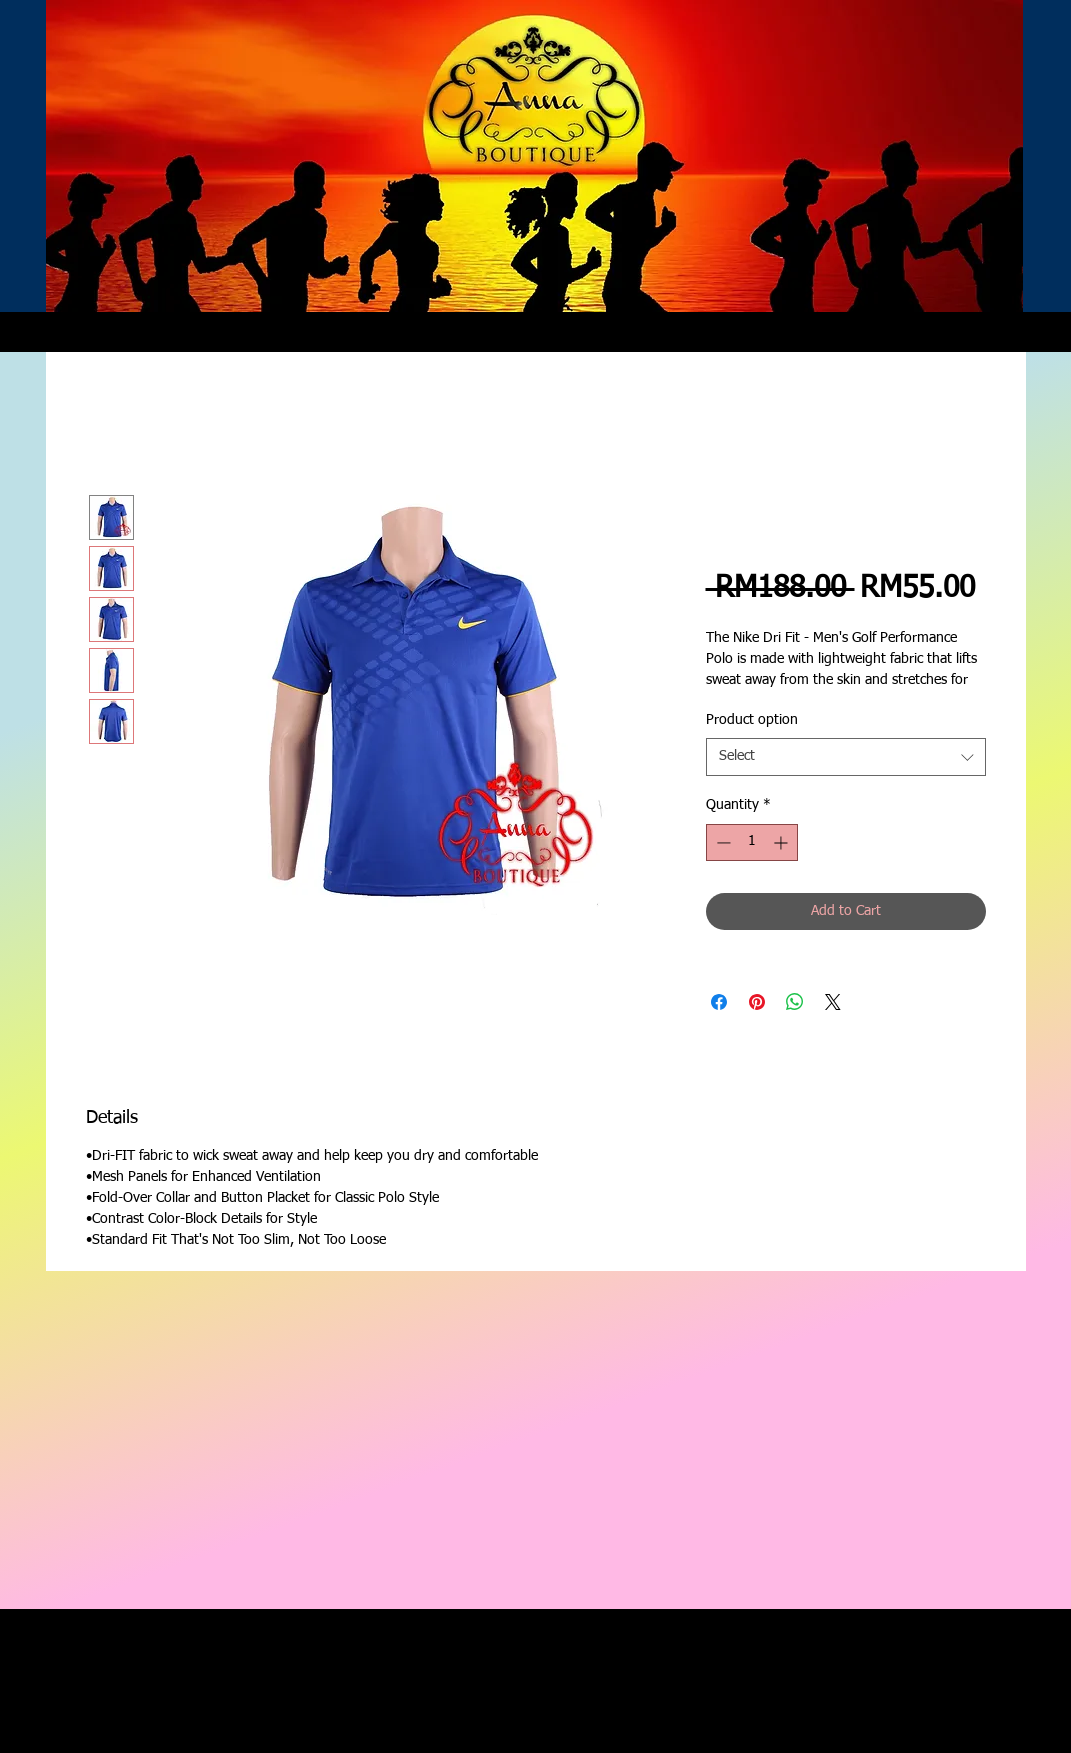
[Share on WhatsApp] (795, 1002)
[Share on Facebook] (719, 1002)
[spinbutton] (752, 842)
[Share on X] (833, 1002)
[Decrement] (721, 842)
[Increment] (782, 842)
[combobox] (846, 757)
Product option (752, 720)
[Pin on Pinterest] (757, 1002)
